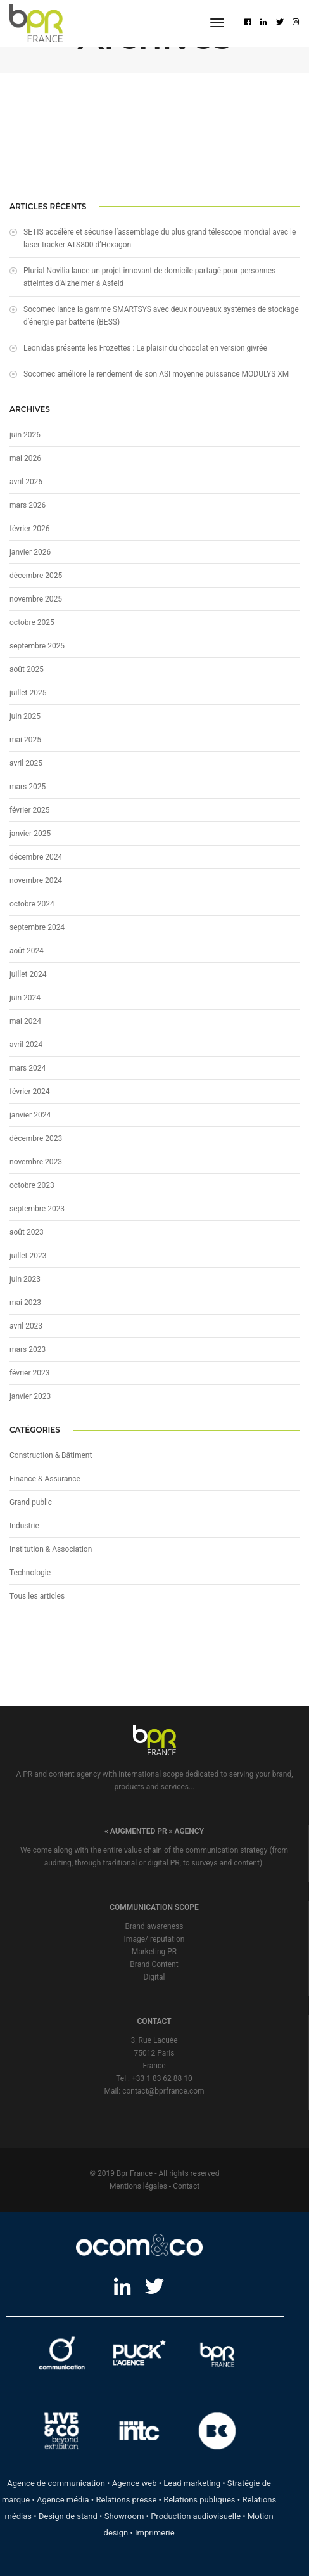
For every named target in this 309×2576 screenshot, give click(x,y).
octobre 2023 (31, 1185)
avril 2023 (25, 1326)
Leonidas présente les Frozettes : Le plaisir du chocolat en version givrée (145, 348)
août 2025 (26, 669)
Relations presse (126, 2499)
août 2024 (26, 950)
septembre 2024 (37, 927)
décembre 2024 (35, 857)
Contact (186, 2186)
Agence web (134, 2483)
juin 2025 (25, 716)
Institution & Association (50, 1549)
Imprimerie (155, 2532)
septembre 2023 (37, 1208)
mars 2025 (27, 786)
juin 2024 (25, 997)
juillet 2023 (27, 1255)
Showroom (124, 2516)
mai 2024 (25, 1021)
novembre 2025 (35, 599)
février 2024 (29, 1091)
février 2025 (29, 810)
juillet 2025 (27, 692)
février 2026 (29, 528)
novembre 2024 (35, 880)
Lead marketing (191, 2483)
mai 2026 (25, 458)
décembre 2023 (35, 1138)
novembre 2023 (35, 1161)
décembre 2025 (35, 575)
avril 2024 (25, 1044)
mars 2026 (27, 505)
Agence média (63, 2499)
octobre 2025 (31, 622)
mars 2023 (27, 1349)
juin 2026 (25, 434)
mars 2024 (27, 1068)
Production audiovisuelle (196, 2516)
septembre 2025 (37, 645)
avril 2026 (25, 481)
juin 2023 (25, 1279)
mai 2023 (25, 1302)
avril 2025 (25, 763)
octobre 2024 (31, 903)
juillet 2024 (27, 974)
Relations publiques (199, 2499)
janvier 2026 (30, 552)
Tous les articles (37, 1596)
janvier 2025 (30, 833)
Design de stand (68, 2516)
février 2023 (29, 1372)
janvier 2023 (30, 1396)
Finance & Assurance (44, 1478)
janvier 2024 (30, 1115)
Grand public (30, 1502)
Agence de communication (56, 2483)
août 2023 (26, 1232)
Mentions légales (138, 2186)
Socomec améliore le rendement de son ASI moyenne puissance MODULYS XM (156, 374)
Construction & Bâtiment (50, 1455)
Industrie (24, 1525)
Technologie (30, 1572)
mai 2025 (25, 739)
